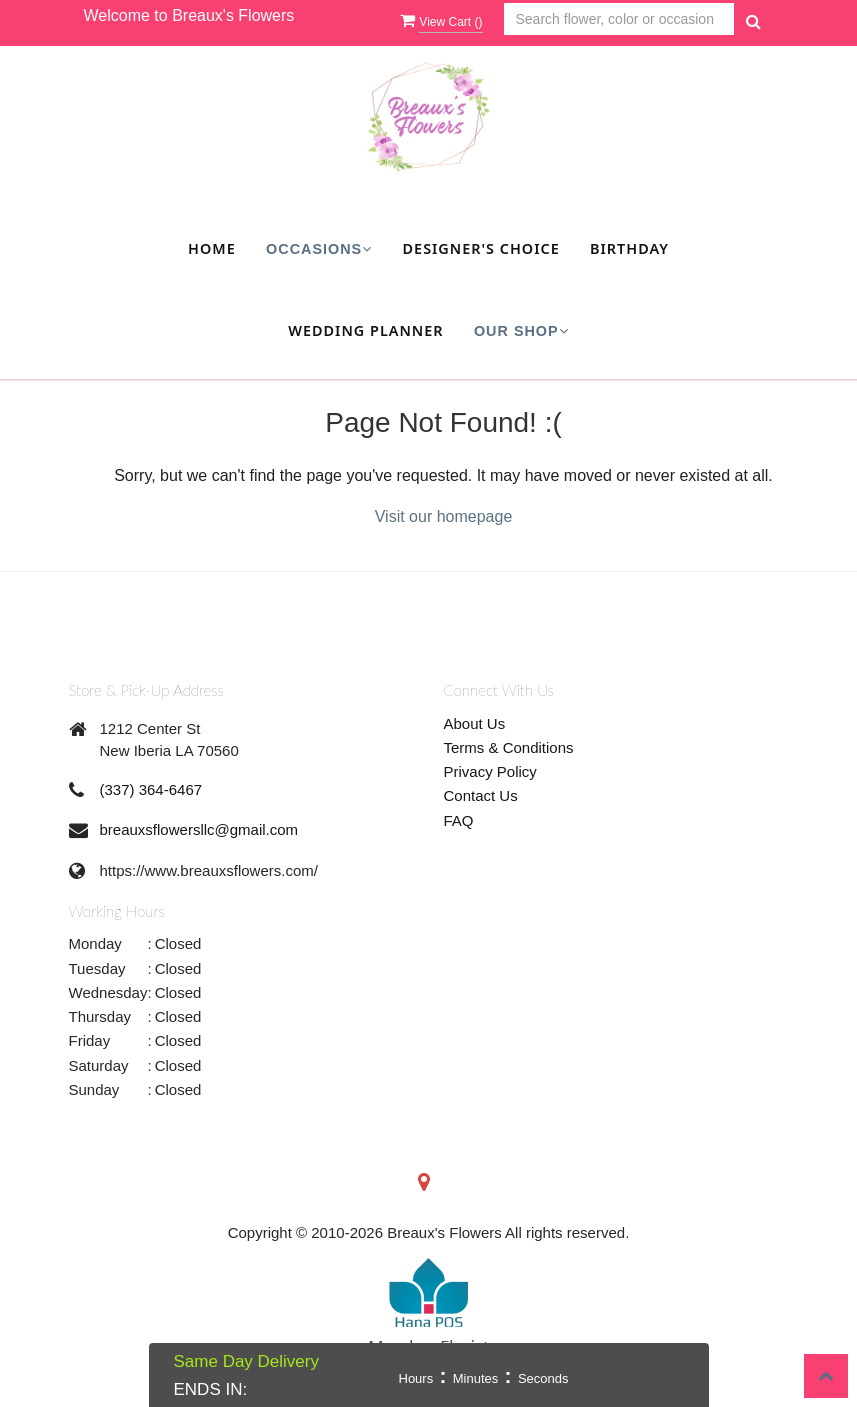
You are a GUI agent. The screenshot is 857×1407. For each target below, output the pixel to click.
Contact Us (481, 795)
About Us (475, 723)
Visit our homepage (444, 516)
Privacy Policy (490, 771)
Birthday (629, 248)
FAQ (459, 820)
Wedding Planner (365, 330)
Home (212, 248)
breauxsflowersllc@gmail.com (199, 829)
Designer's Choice (481, 248)
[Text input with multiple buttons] (619, 19)
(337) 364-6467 (151, 789)
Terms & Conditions (509, 747)
